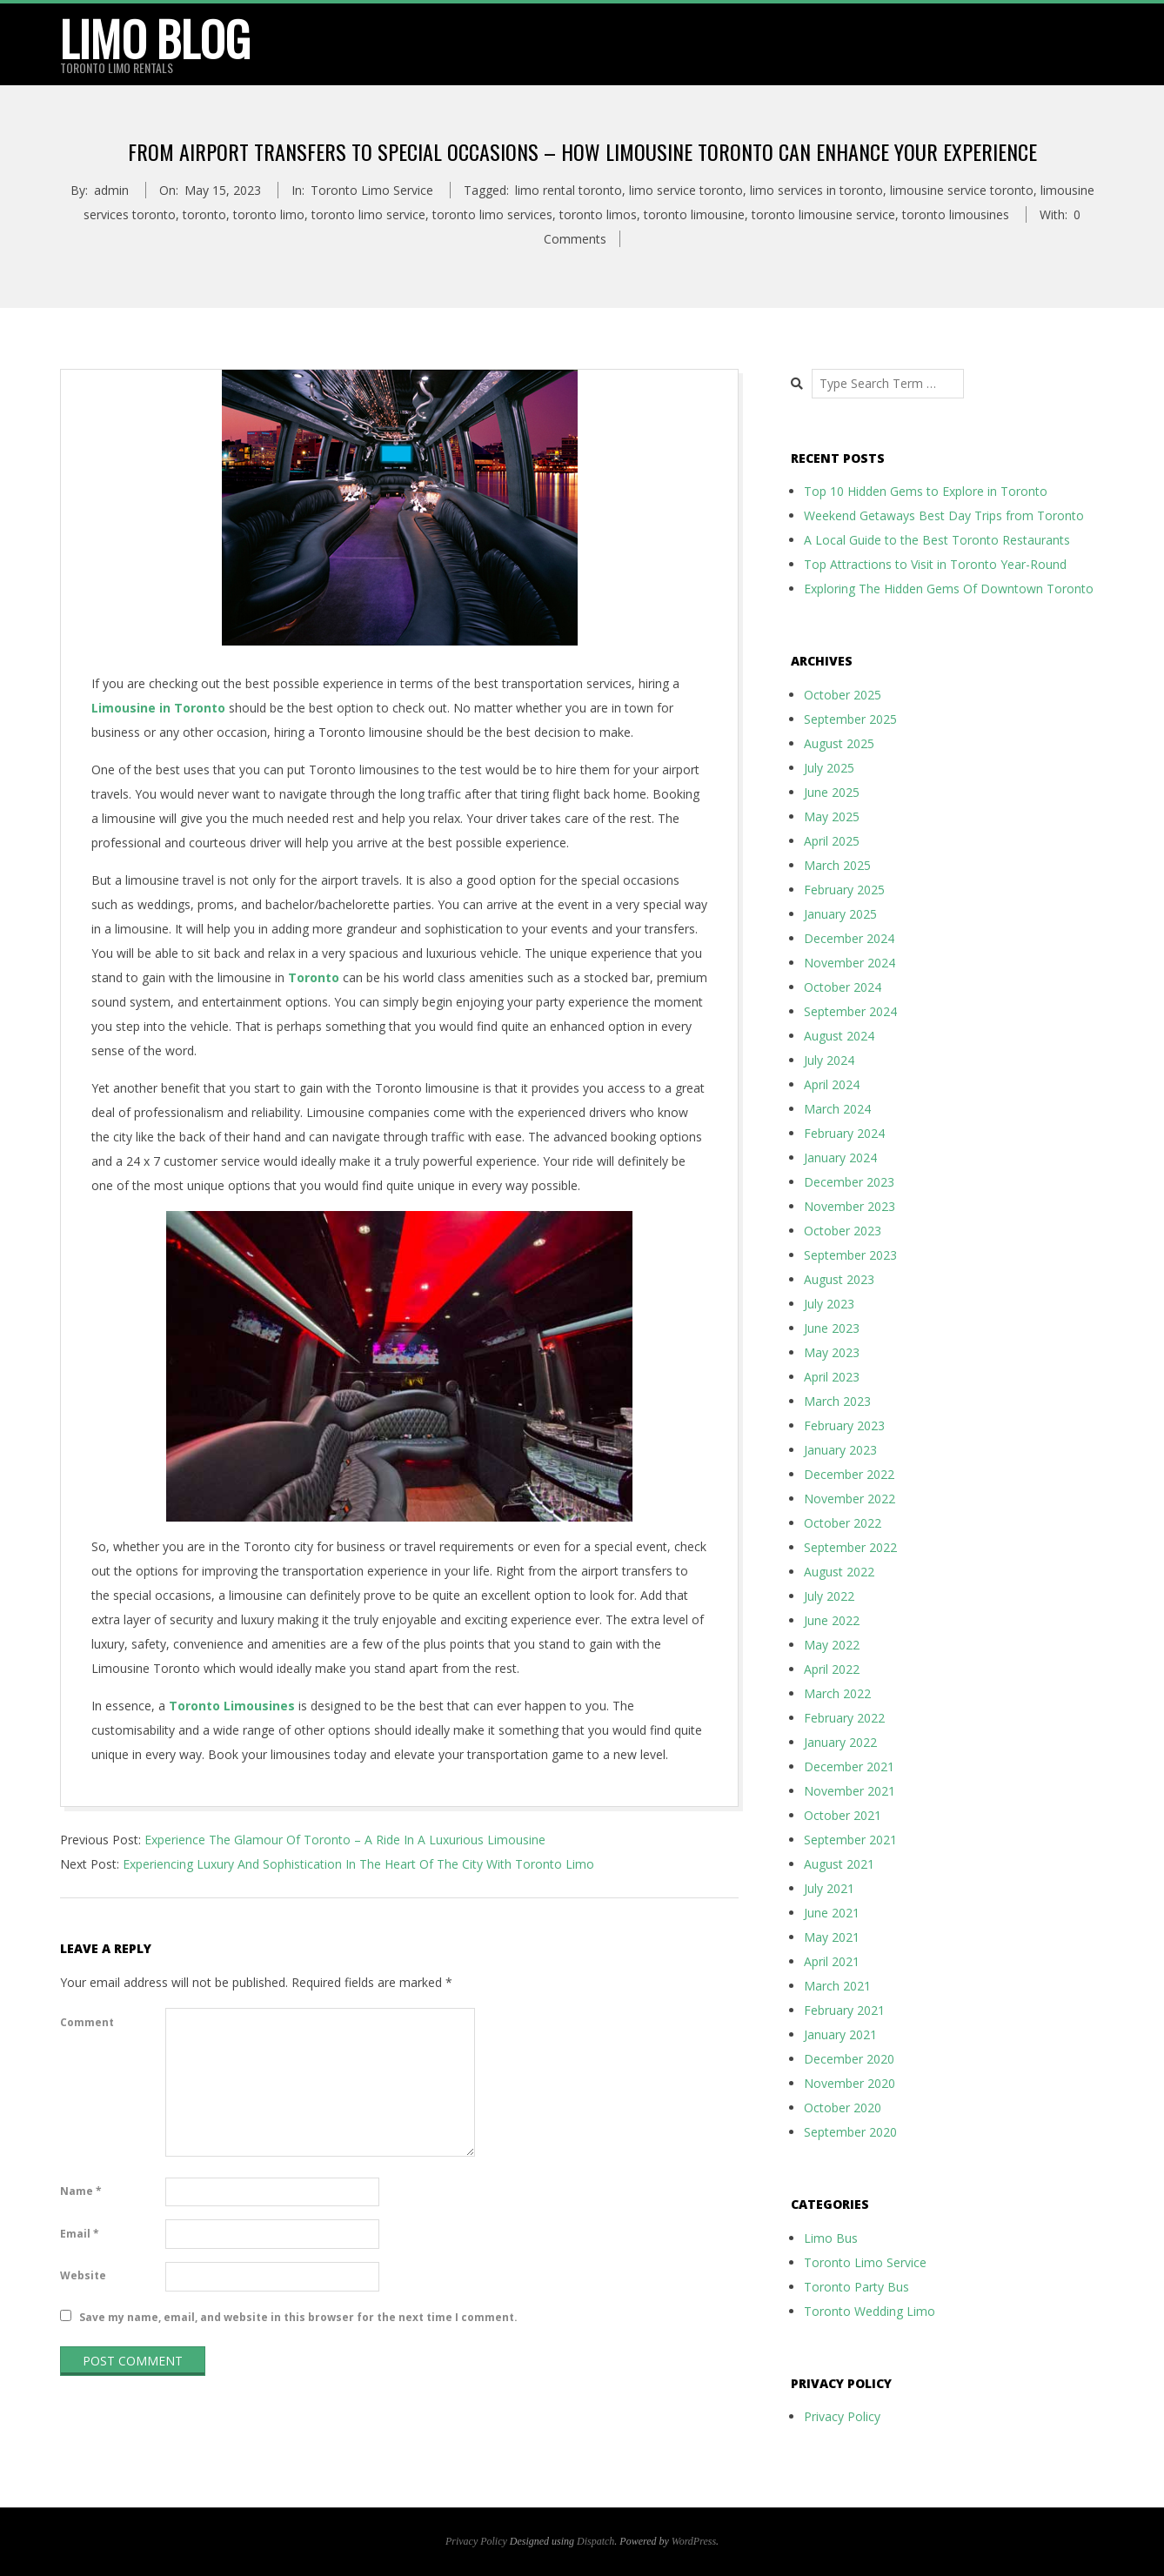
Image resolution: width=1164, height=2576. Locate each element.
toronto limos (598, 214)
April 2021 (832, 1961)
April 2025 (832, 841)
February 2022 (844, 1718)
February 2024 (844, 1133)
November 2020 (849, 2083)
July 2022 (829, 1596)
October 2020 (842, 2107)
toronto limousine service (823, 214)
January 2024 (840, 1157)
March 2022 (837, 1693)
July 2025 (829, 767)
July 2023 (829, 1303)
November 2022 (849, 1498)
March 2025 (837, 865)
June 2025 (832, 792)
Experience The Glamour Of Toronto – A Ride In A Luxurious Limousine (344, 1839)
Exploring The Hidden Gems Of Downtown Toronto (949, 588)
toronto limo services (492, 214)
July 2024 (829, 1060)
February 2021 (844, 2010)
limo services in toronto (816, 190)
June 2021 (832, 1912)
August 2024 (839, 1035)
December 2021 (849, 1766)
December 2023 (849, 1182)
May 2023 (832, 1352)
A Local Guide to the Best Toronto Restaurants (937, 540)
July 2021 (829, 1888)
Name (81, 2191)
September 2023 (850, 1255)
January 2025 (840, 914)
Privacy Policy (842, 2416)
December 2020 (849, 2059)
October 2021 (842, 1815)
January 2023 (840, 1450)
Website (83, 2275)
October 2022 (842, 1523)
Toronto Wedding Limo (869, 2311)
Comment (87, 2022)
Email (79, 2233)
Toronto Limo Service (372, 190)
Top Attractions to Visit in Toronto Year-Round (935, 564)
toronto (204, 214)
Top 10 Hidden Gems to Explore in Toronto (925, 491)
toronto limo (268, 214)
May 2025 (832, 816)
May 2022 (832, 1644)
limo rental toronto (568, 190)
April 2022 (832, 1669)
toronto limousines (955, 214)
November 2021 (849, 1791)
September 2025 (850, 719)
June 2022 (832, 1620)
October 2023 (842, 1230)
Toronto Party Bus (856, 2286)
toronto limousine (694, 214)
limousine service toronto (962, 190)
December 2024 (849, 938)
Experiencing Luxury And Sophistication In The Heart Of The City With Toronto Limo (358, 1864)
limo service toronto (686, 190)
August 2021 (839, 1864)
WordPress (694, 2541)
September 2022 (850, 1547)
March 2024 (837, 1109)
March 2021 (837, 1985)
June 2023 (832, 1328)
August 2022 (839, 1571)
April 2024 (832, 1084)
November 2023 (849, 1206)
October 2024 (842, 987)
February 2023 (844, 1425)
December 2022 (849, 1474)
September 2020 (850, 2132)
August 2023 (839, 1279)
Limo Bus (831, 2238)
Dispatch (595, 2541)
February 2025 (844, 889)
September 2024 (850, 1011)
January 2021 (840, 2034)
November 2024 (849, 962)
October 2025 (842, 694)
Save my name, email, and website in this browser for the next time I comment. (298, 2317)
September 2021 (850, 1839)
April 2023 (832, 1376)
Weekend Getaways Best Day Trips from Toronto (944, 515)
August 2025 (839, 743)
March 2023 (837, 1401)
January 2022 (840, 1742)
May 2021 (832, 1937)
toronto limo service (368, 214)
